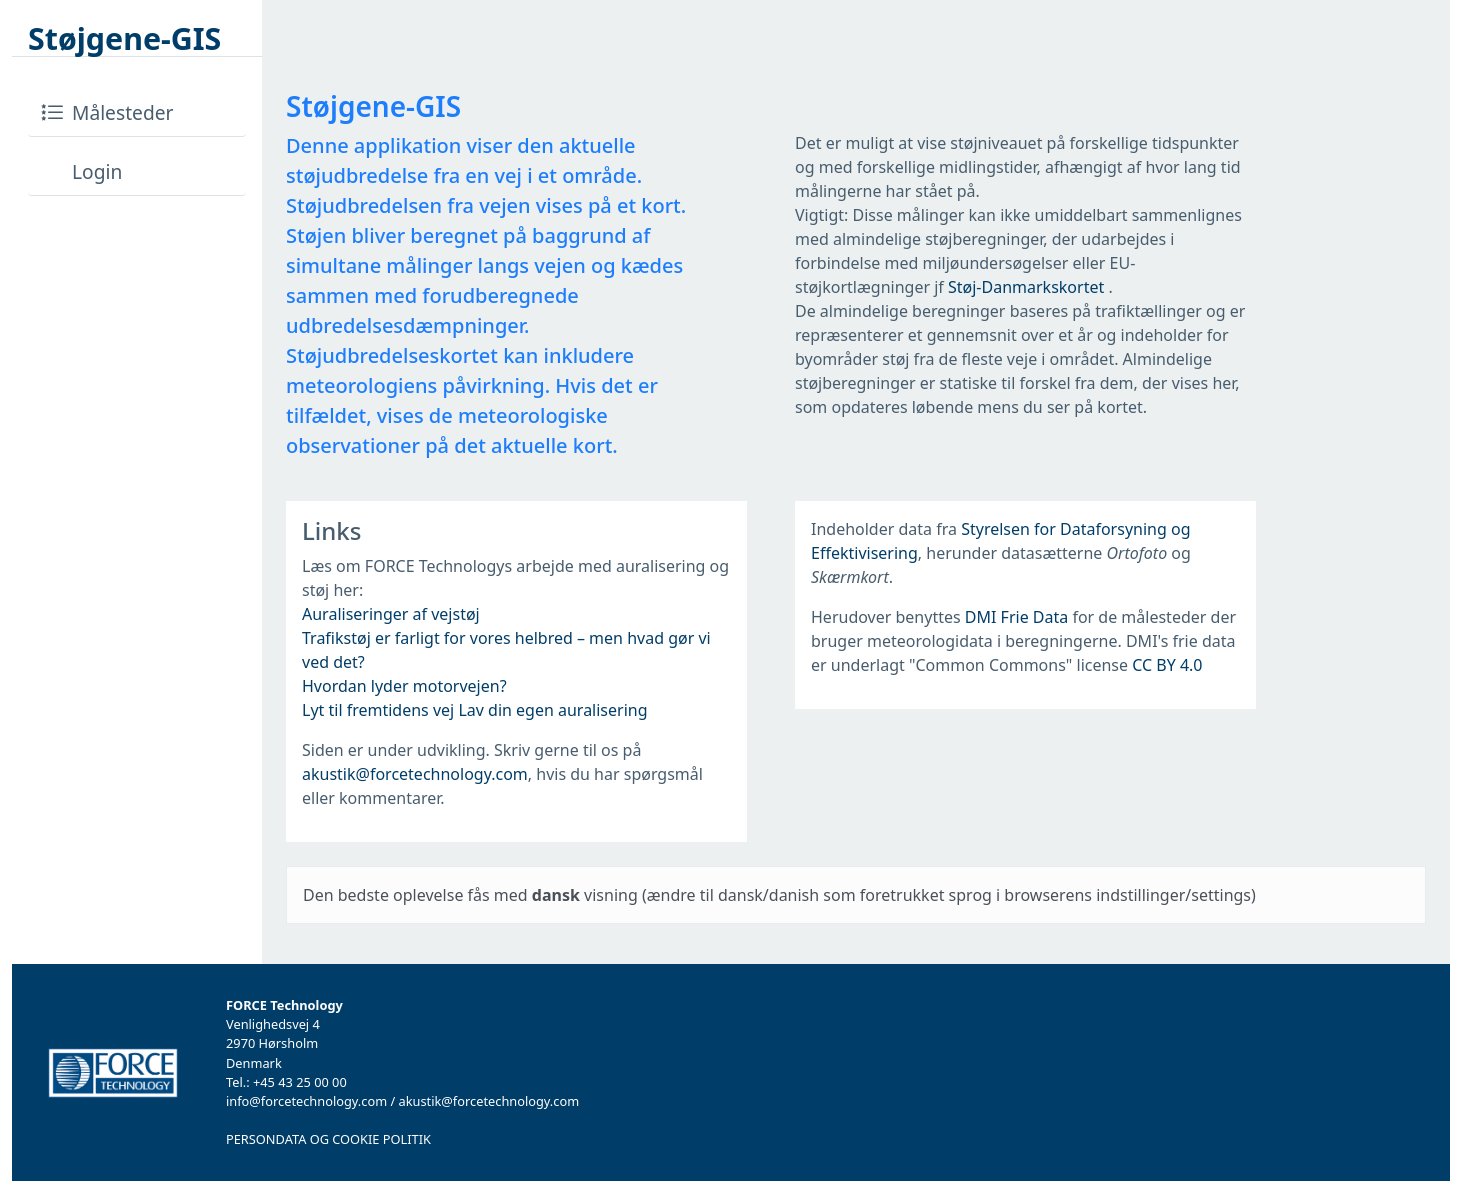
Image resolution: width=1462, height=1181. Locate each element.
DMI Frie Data (1016, 617)
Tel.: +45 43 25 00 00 (286, 1082)
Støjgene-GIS (124, 38)
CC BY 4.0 (1167, 665)
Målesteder (106, 112)
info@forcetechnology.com (306, 1101)
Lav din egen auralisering (552, 710)
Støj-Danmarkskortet (1028, 287)
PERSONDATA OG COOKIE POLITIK (328, 1139)
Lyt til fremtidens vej (378, 710)
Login (81, 171)
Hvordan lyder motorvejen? (404, 686)
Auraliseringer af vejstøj (391, 614)
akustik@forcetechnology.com (415, 774)
